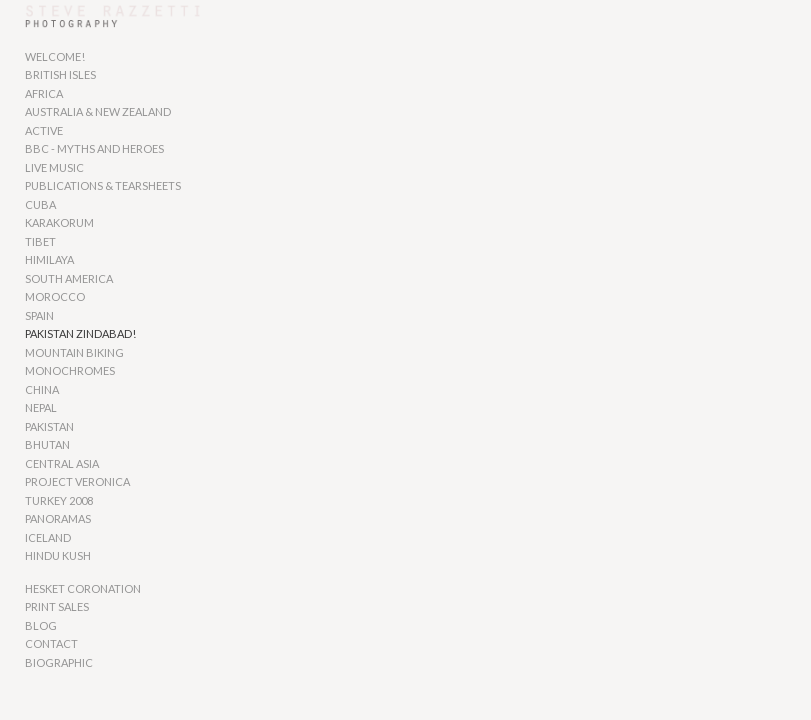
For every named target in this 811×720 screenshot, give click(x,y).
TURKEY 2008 (59, 500)
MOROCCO (55, 296)
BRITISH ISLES (60, 74)
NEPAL (41, 407)
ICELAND (48, 537)
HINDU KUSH (58, 555)
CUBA (40, 204)
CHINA (42, 389)
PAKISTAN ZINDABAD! (80, 333)
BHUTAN (47, 444)
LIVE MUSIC (54, 167)
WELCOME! (55, 56)
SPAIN (39, 315)
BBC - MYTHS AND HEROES (94, 148)
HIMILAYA (49, 259)
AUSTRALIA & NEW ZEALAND (98, 111)
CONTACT (51, 643)
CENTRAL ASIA (62, 463)
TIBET (40, 241)
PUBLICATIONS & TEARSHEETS (103, 185)
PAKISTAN (49, 426)
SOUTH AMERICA (69, 278)
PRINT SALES (57, 606)
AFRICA (44, 93)
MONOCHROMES (70, 370)
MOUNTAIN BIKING (74, 352)
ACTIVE (44, 130)
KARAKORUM (59, 222)
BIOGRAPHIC (59, 662)
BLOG (41, 625)
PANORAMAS (58, 518)
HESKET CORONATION (83, 588)
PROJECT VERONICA (77, 481)
